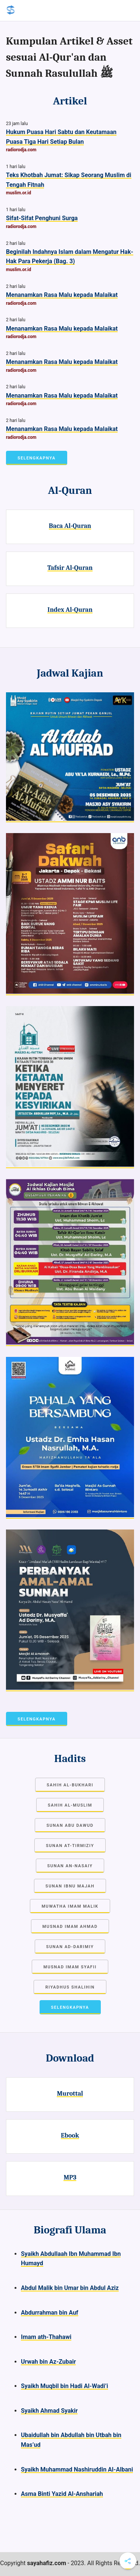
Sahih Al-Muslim (70, 1805)
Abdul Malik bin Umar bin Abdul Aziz (70, 2287)
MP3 (69, 2177)
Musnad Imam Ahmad (70, 1926)
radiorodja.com (21, 149)
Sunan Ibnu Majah (70, 1886)
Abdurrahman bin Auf (49, 2312)
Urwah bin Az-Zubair (48, 2361)
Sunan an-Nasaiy (70, 1865)
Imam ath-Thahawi (46, 2336)
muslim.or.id (18, 192)
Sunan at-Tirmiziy (70, 1845)
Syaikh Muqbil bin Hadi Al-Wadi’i (64, 2386)
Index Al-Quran (70, 609)
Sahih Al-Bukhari (70, 1785)
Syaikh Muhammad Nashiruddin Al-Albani (77, 2469)
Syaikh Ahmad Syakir (49, 2410)
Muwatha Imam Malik (69, 1906)
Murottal (70, 2093)
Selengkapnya (37, 458)
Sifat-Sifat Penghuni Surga (42, 218)
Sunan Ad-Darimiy (70, 1946)
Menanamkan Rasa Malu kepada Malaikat (62, 294)
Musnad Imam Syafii (70, 1967)
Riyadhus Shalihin (69, 1987)
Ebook (70, 2135)
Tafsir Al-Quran (70, 567)
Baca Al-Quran (70, 525)
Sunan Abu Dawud (69, 1825)
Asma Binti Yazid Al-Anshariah (62, 2493)
